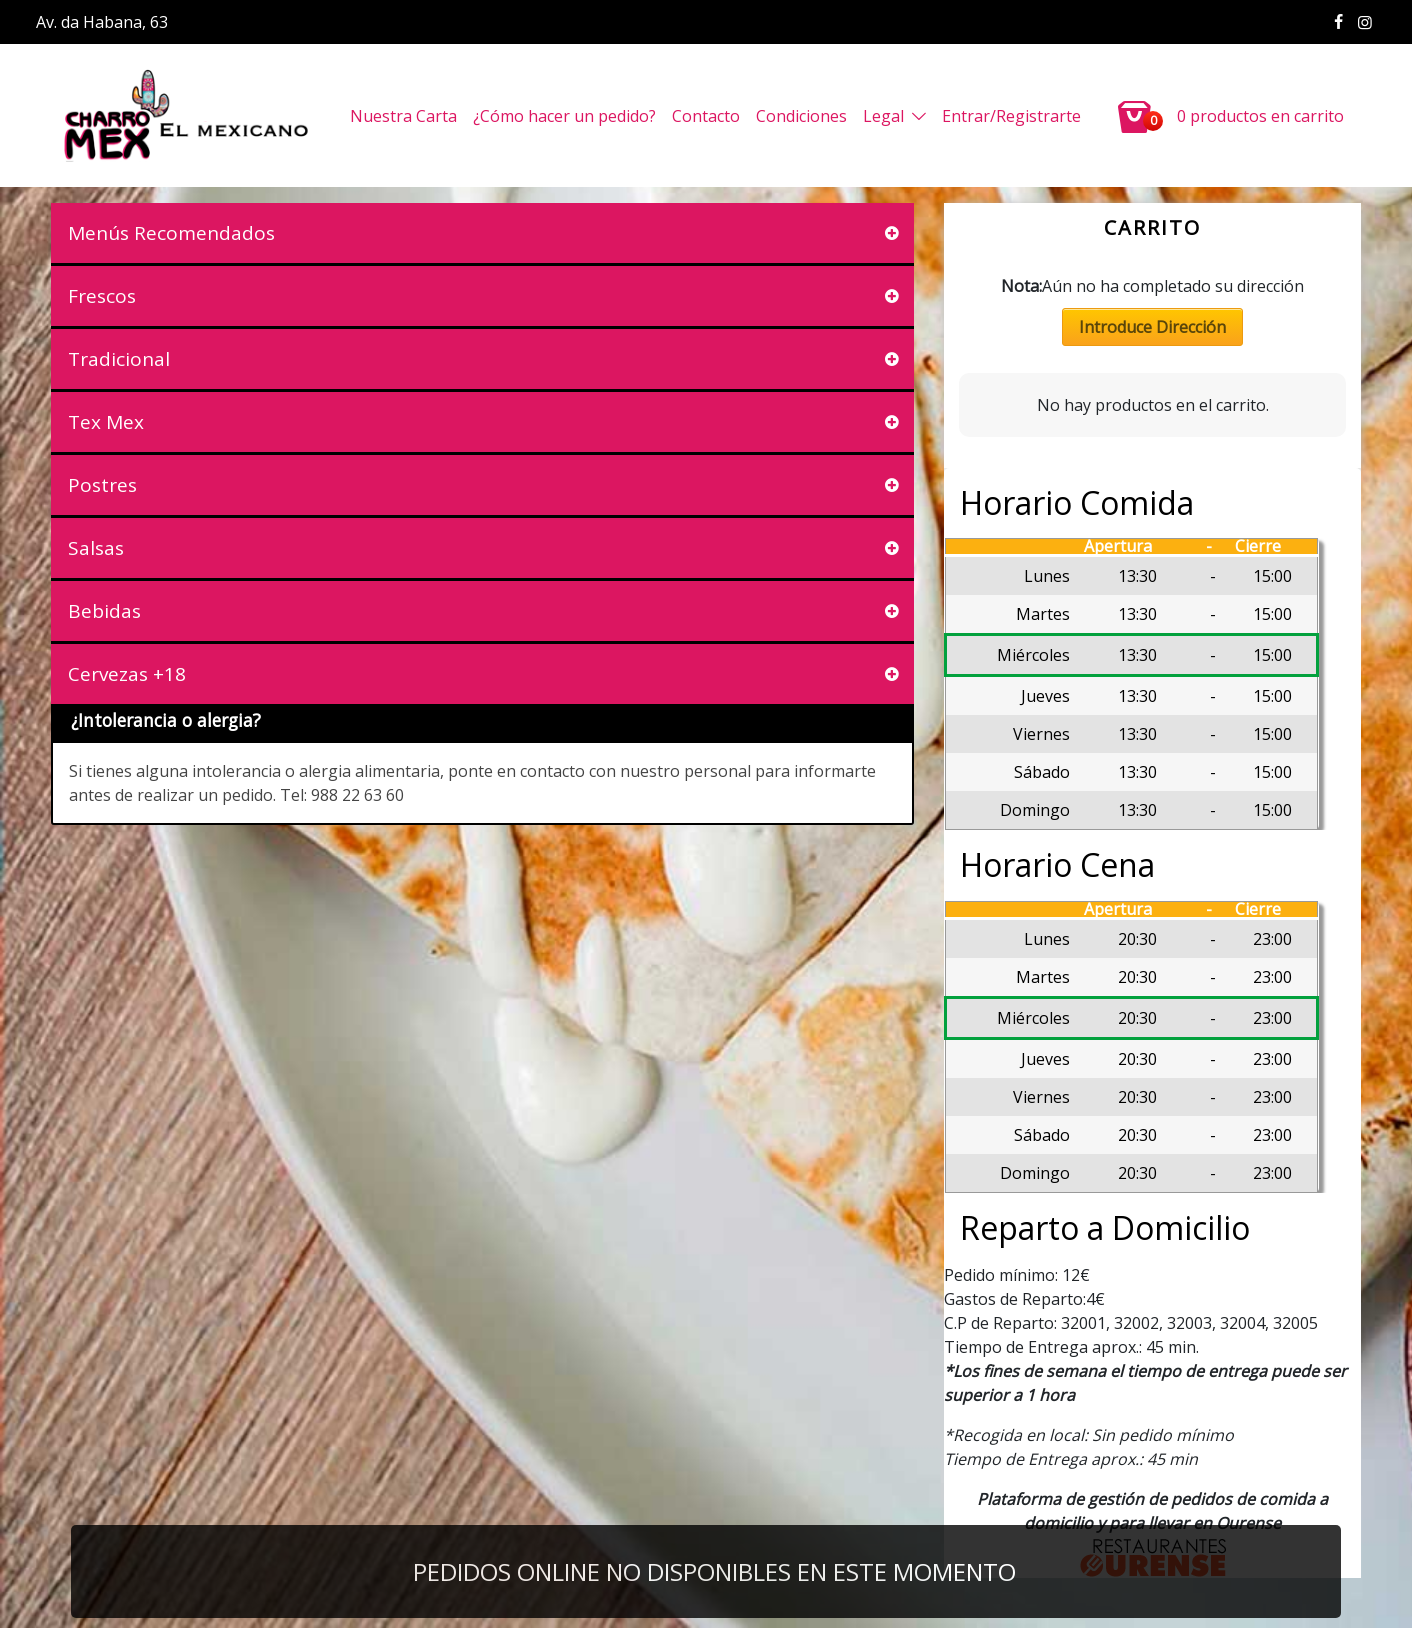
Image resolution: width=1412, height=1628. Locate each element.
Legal (883, 116)
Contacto (706, 116)
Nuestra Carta (403, 116)
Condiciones (801, 116)
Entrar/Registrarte (1011, 116)
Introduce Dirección (1152, 327)
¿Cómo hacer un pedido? (564, 116)
